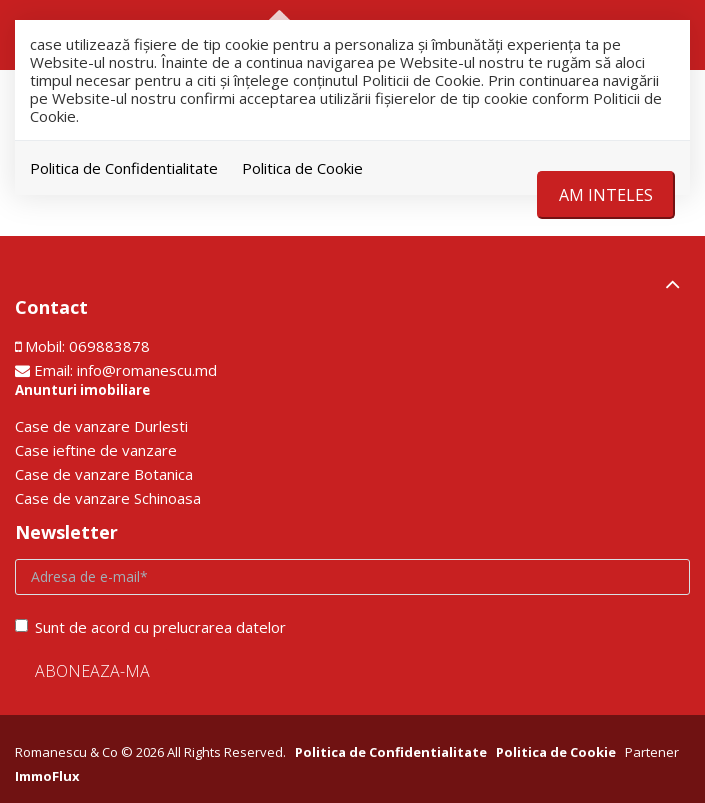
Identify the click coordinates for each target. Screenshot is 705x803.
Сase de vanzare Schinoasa (108, 498)
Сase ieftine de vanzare (96, 450)
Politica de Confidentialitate (124, 168)
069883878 (109, 346)
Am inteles (606, 195)
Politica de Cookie (302, 168)
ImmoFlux (47, 776)
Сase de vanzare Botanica (104, 474)
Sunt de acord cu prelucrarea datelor (150, 627)
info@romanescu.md (147, 370)
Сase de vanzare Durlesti (101, 426)
